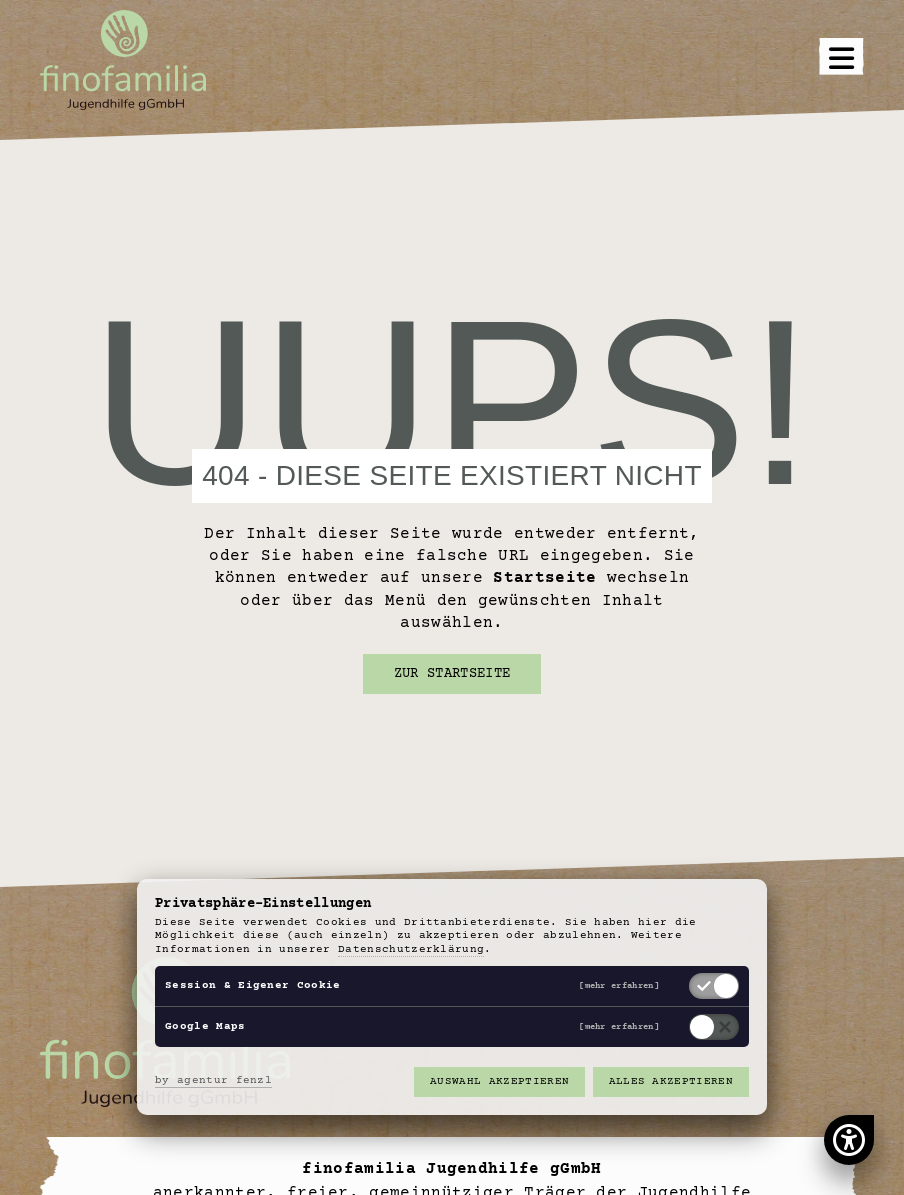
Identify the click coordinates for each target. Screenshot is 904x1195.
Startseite (544, 578)
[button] (841, 60)
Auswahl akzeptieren (499, 1081)
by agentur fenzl (213, 1080)
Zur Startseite (452, 674)
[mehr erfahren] (619, 986)
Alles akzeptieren (671, 1081)
